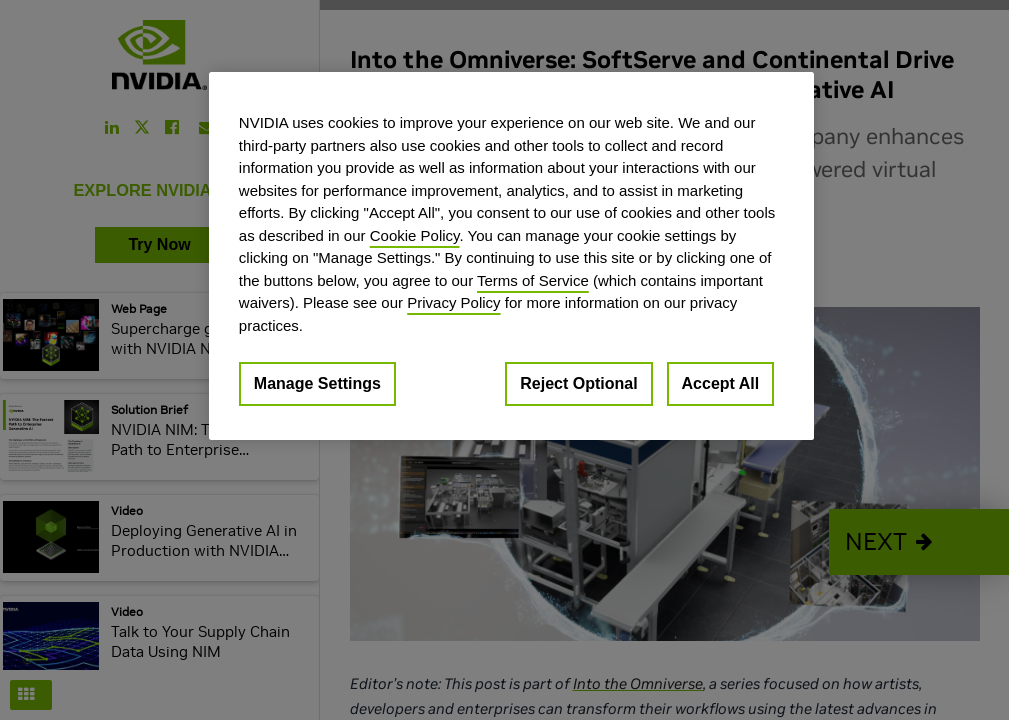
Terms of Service (533, 280)
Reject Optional (578, 383)
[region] (511, 256)
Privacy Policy (453, 302)
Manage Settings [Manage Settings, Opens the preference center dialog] (317, 383)
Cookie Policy (415, 235)
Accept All (721, 383)
